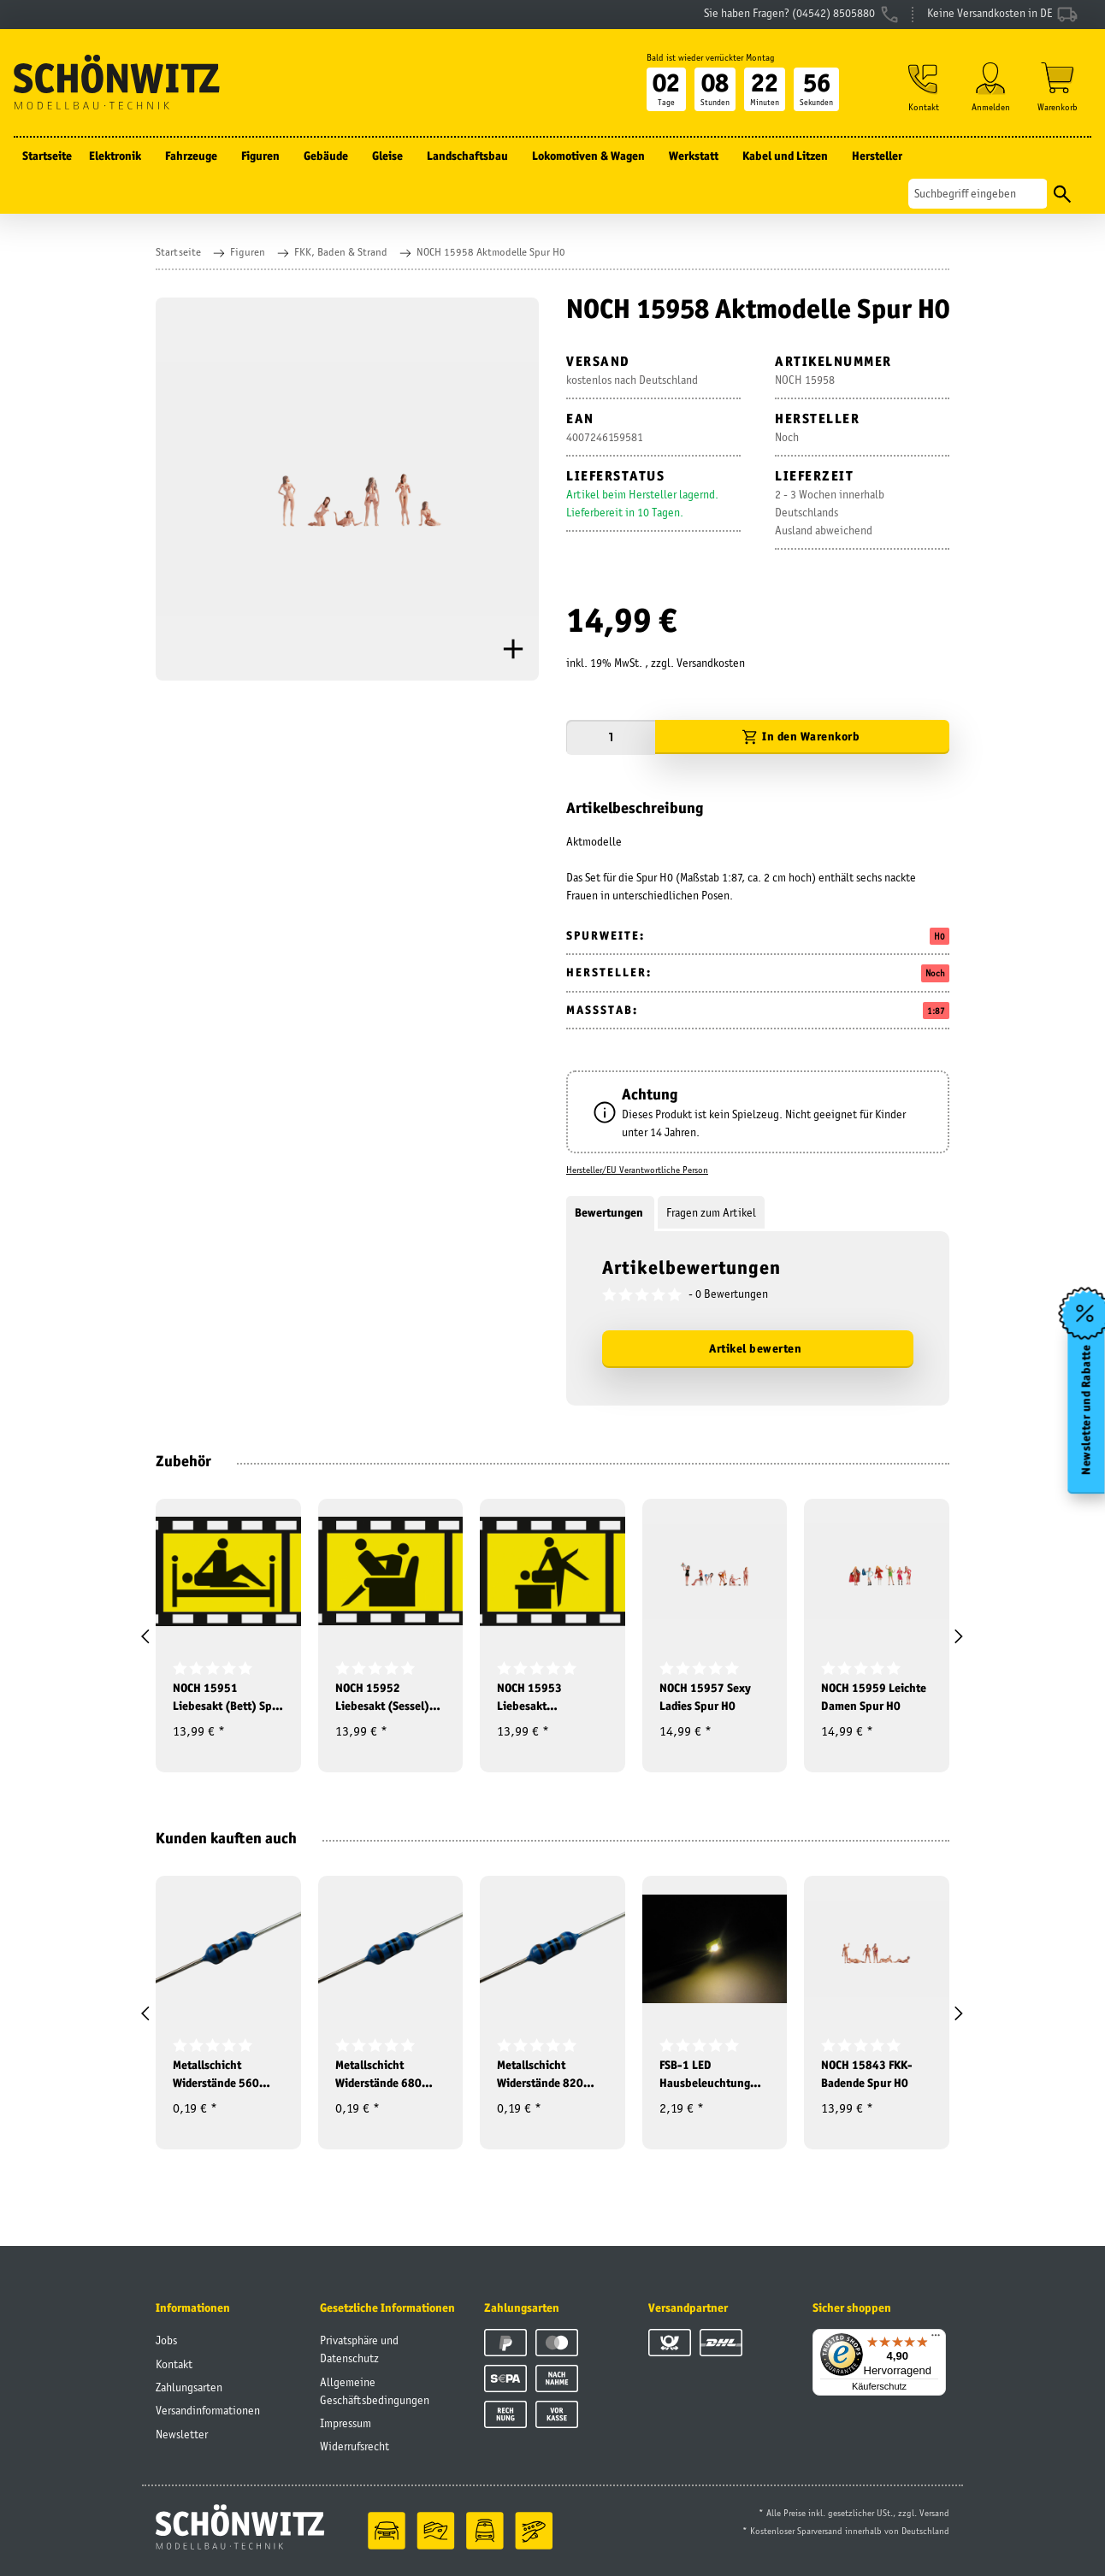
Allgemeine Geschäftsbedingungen (374, 2391)
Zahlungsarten (189, 2387)
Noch (935, 973)
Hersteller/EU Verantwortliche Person (637, 1170)
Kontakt (174, 2364)
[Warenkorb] (1057, 87)
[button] (923, 87)
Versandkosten (711, 662)
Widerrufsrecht (354, 2446)
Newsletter (182, 2434)
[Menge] (610, 737)
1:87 (936, 1011)
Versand (934, 2513)
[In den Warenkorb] (802, 737)
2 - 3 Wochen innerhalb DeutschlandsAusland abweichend (829, 512)
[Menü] (935, 2339)
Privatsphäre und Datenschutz (359, 2349)
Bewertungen (610, 1212)
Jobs (166, 2340)
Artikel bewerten (755, 1348)
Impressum (345, 2423)
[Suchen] (978, 194)
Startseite (47, 155)
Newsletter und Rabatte (1087, 1409)
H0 (939, 936)
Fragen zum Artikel (711, 1212)
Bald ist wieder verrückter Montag (711, 57)
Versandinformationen (208, 2410)
